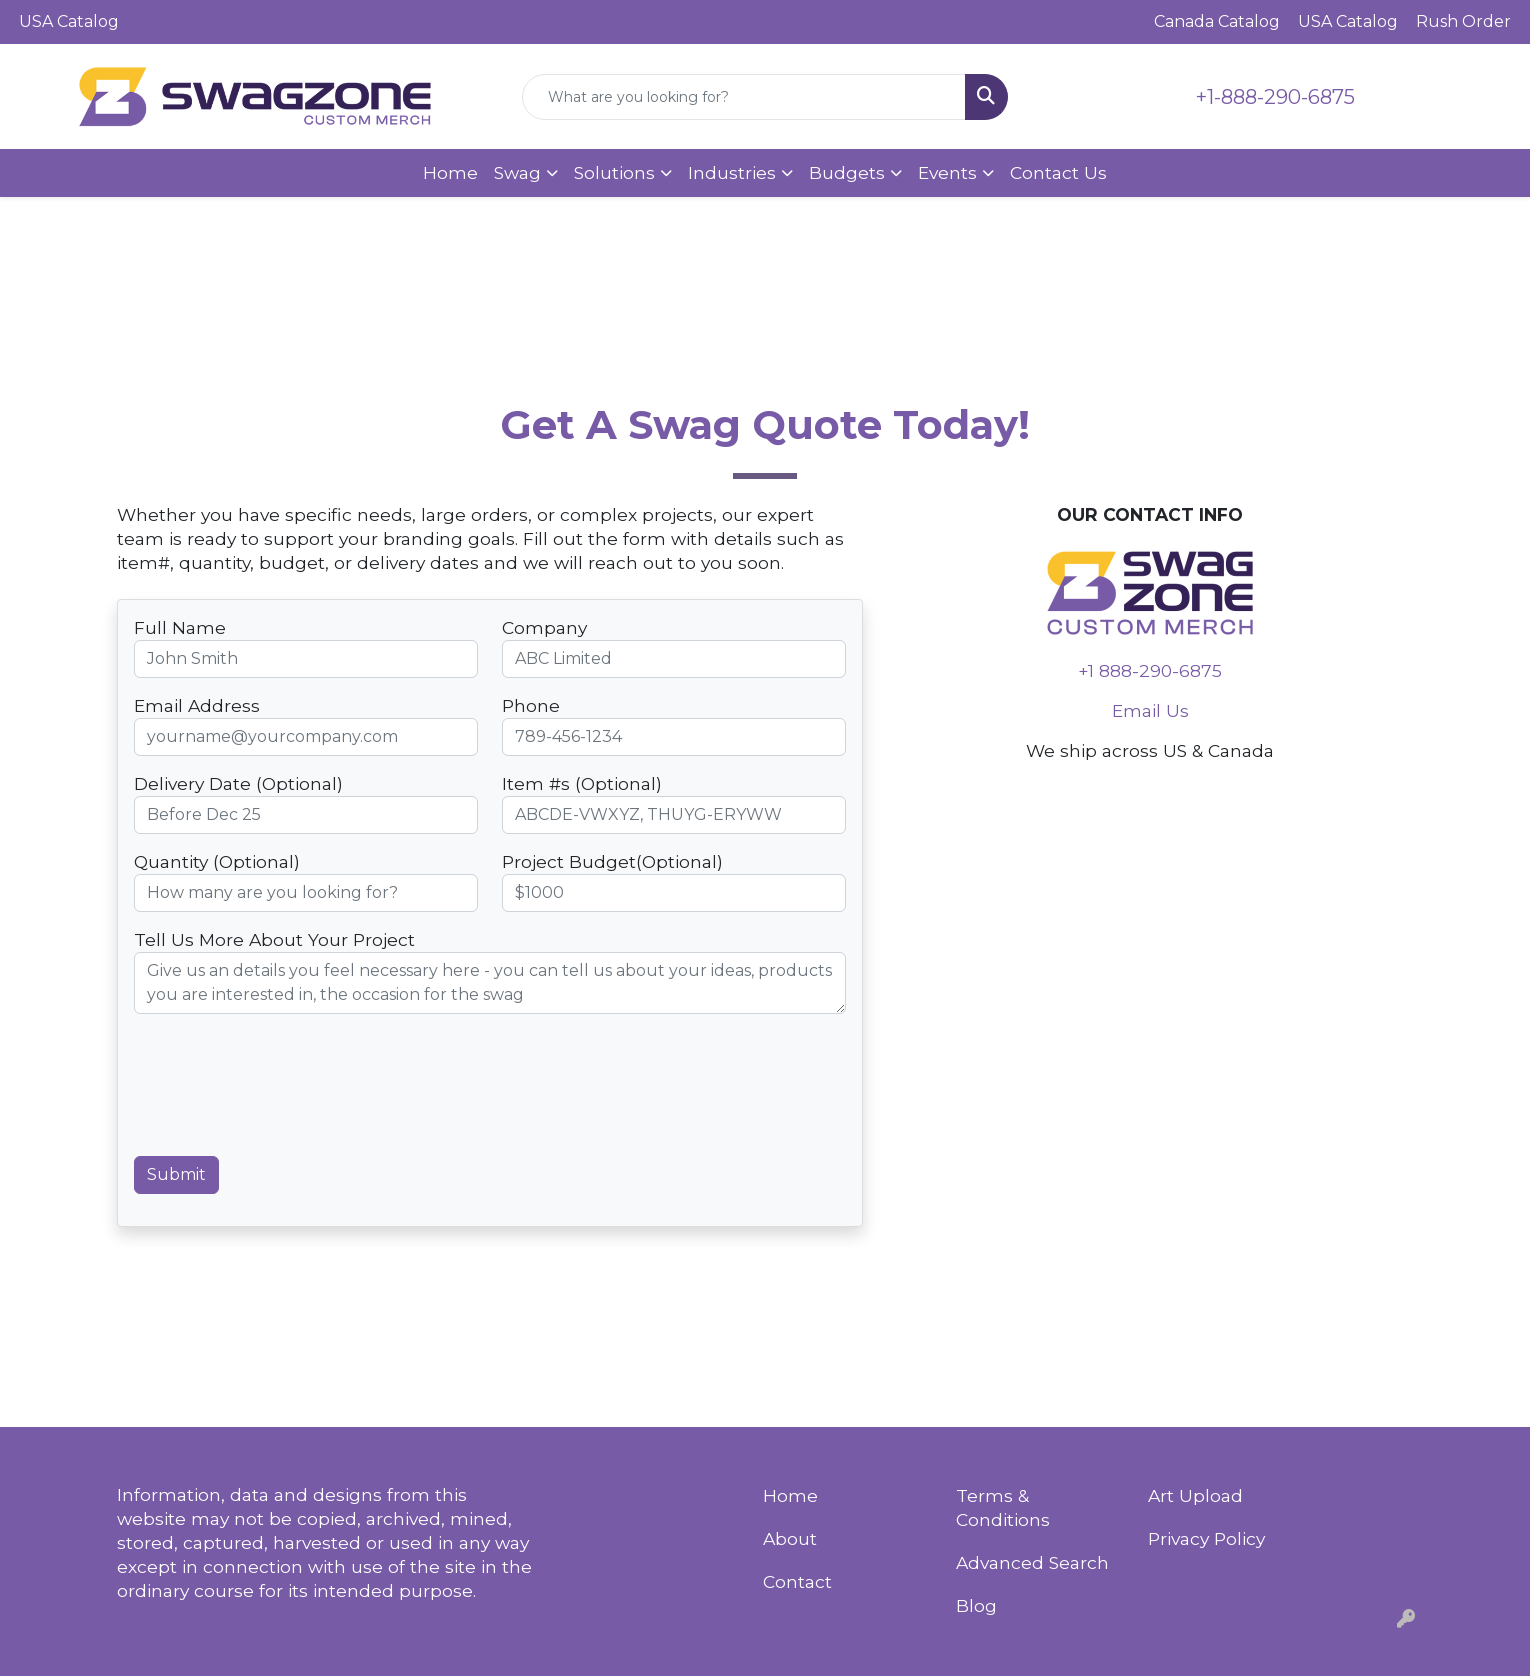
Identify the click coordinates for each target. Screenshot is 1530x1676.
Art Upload (1195, 1495)
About (790, 1538)
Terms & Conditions (1003, 1507)
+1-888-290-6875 (1275, 97)
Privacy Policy (1206, 1538)
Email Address (197, 705)
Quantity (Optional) (217, 861)
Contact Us (1058, 172)
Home (450, 172)
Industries (732, 172)
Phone (531, 705)
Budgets (847, 172)
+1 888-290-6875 (1150, 670)
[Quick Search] (744, 97)
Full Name (180, 627)
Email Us (1150, 710)
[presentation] (286, 1093)
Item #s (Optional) (582, 783)
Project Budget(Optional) (612, 861)
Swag (517, 172)
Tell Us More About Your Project (274, 939)
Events (947, 172)
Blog (976, 1605)
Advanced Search (1032, 1562)
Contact (797, 1581)
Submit (176, 1174)
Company (544, 627)
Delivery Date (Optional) (238, 783)
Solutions (614, 172)
